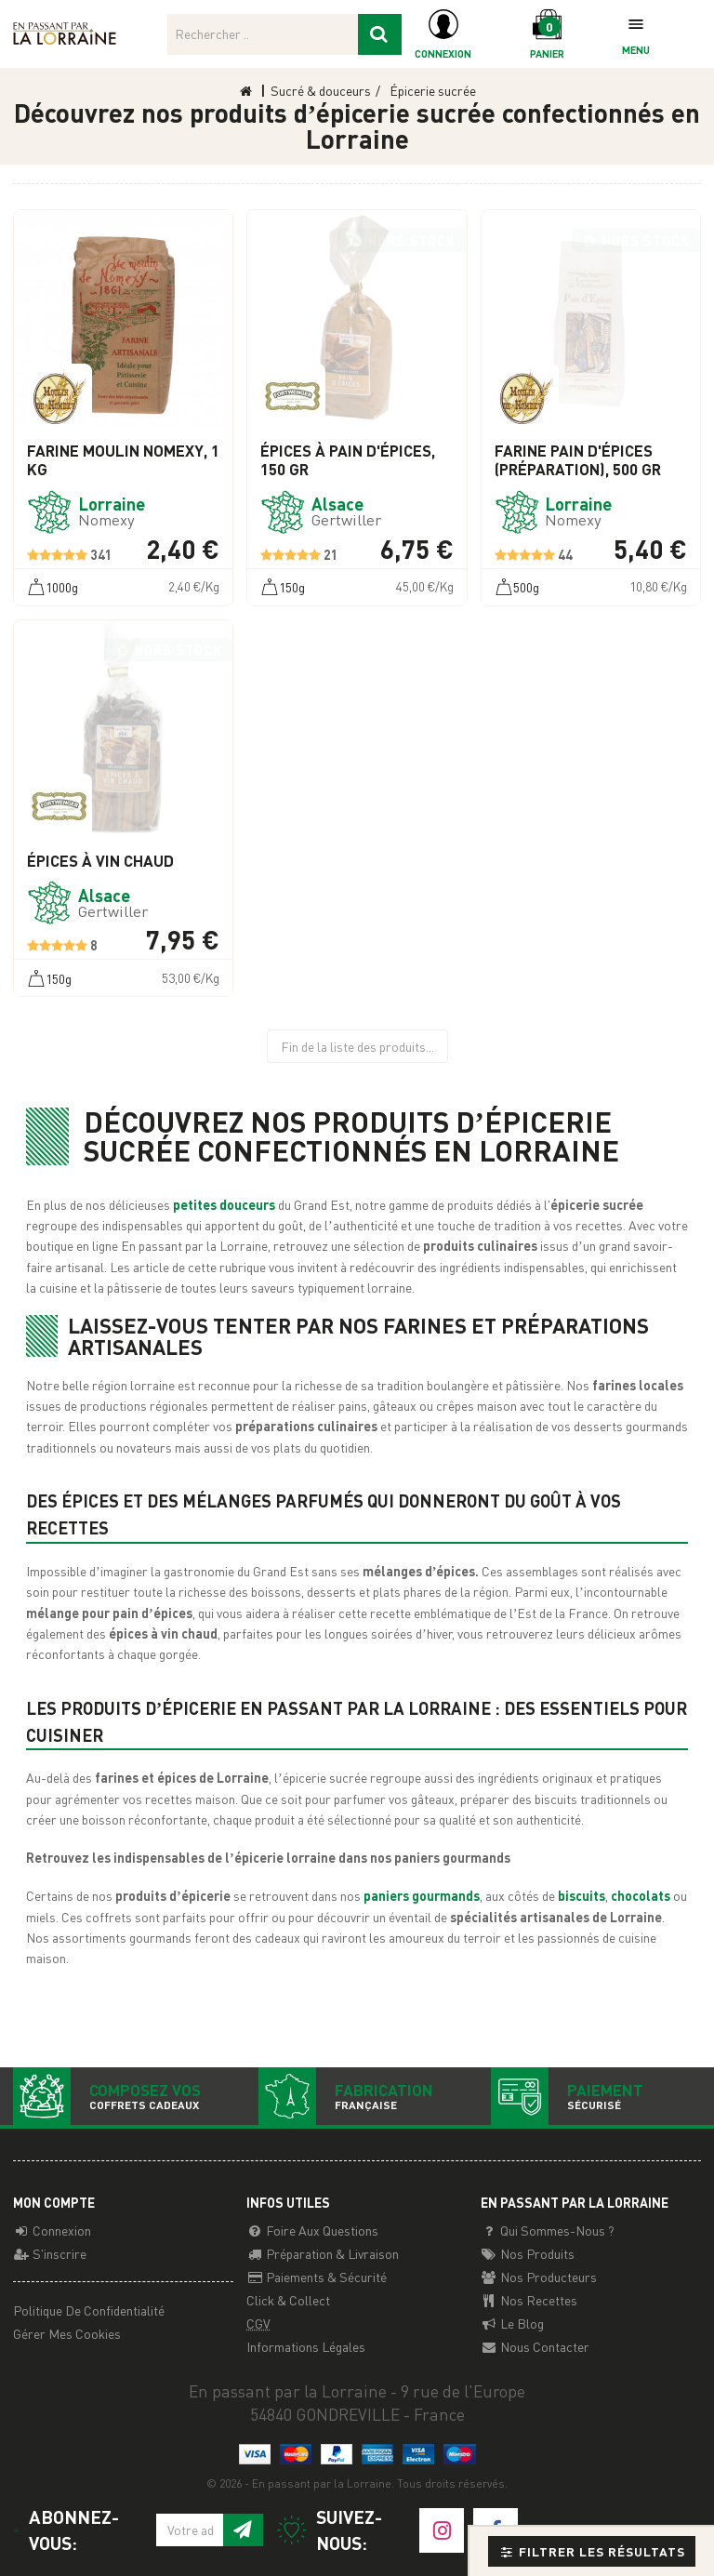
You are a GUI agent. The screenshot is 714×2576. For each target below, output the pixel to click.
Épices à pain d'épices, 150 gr (347, 460)
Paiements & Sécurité (316, 2276)
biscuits (581, 1895)
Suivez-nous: (329, 2530)
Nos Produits (528, 2253)
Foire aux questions (312, 2230)
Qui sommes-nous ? (548, 2230)
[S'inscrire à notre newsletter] (242, 2531)
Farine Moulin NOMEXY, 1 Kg (123, 460)
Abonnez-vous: (66, 2530)
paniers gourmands (422, 1895)
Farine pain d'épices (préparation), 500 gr (578, 460)
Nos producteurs (539, 2276)
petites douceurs (225, 1204)
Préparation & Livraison (322, 2253)
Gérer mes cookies (67, 2333)
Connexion (52, 2230)
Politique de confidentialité (89, 2310)
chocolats (642, 1895)
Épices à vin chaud (100, 861)
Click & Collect (288, 2299)
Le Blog (512, 2323)
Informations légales (305, 2346)
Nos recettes (529, 2299)
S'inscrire (49, 2253)
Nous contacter (535, 2346)
